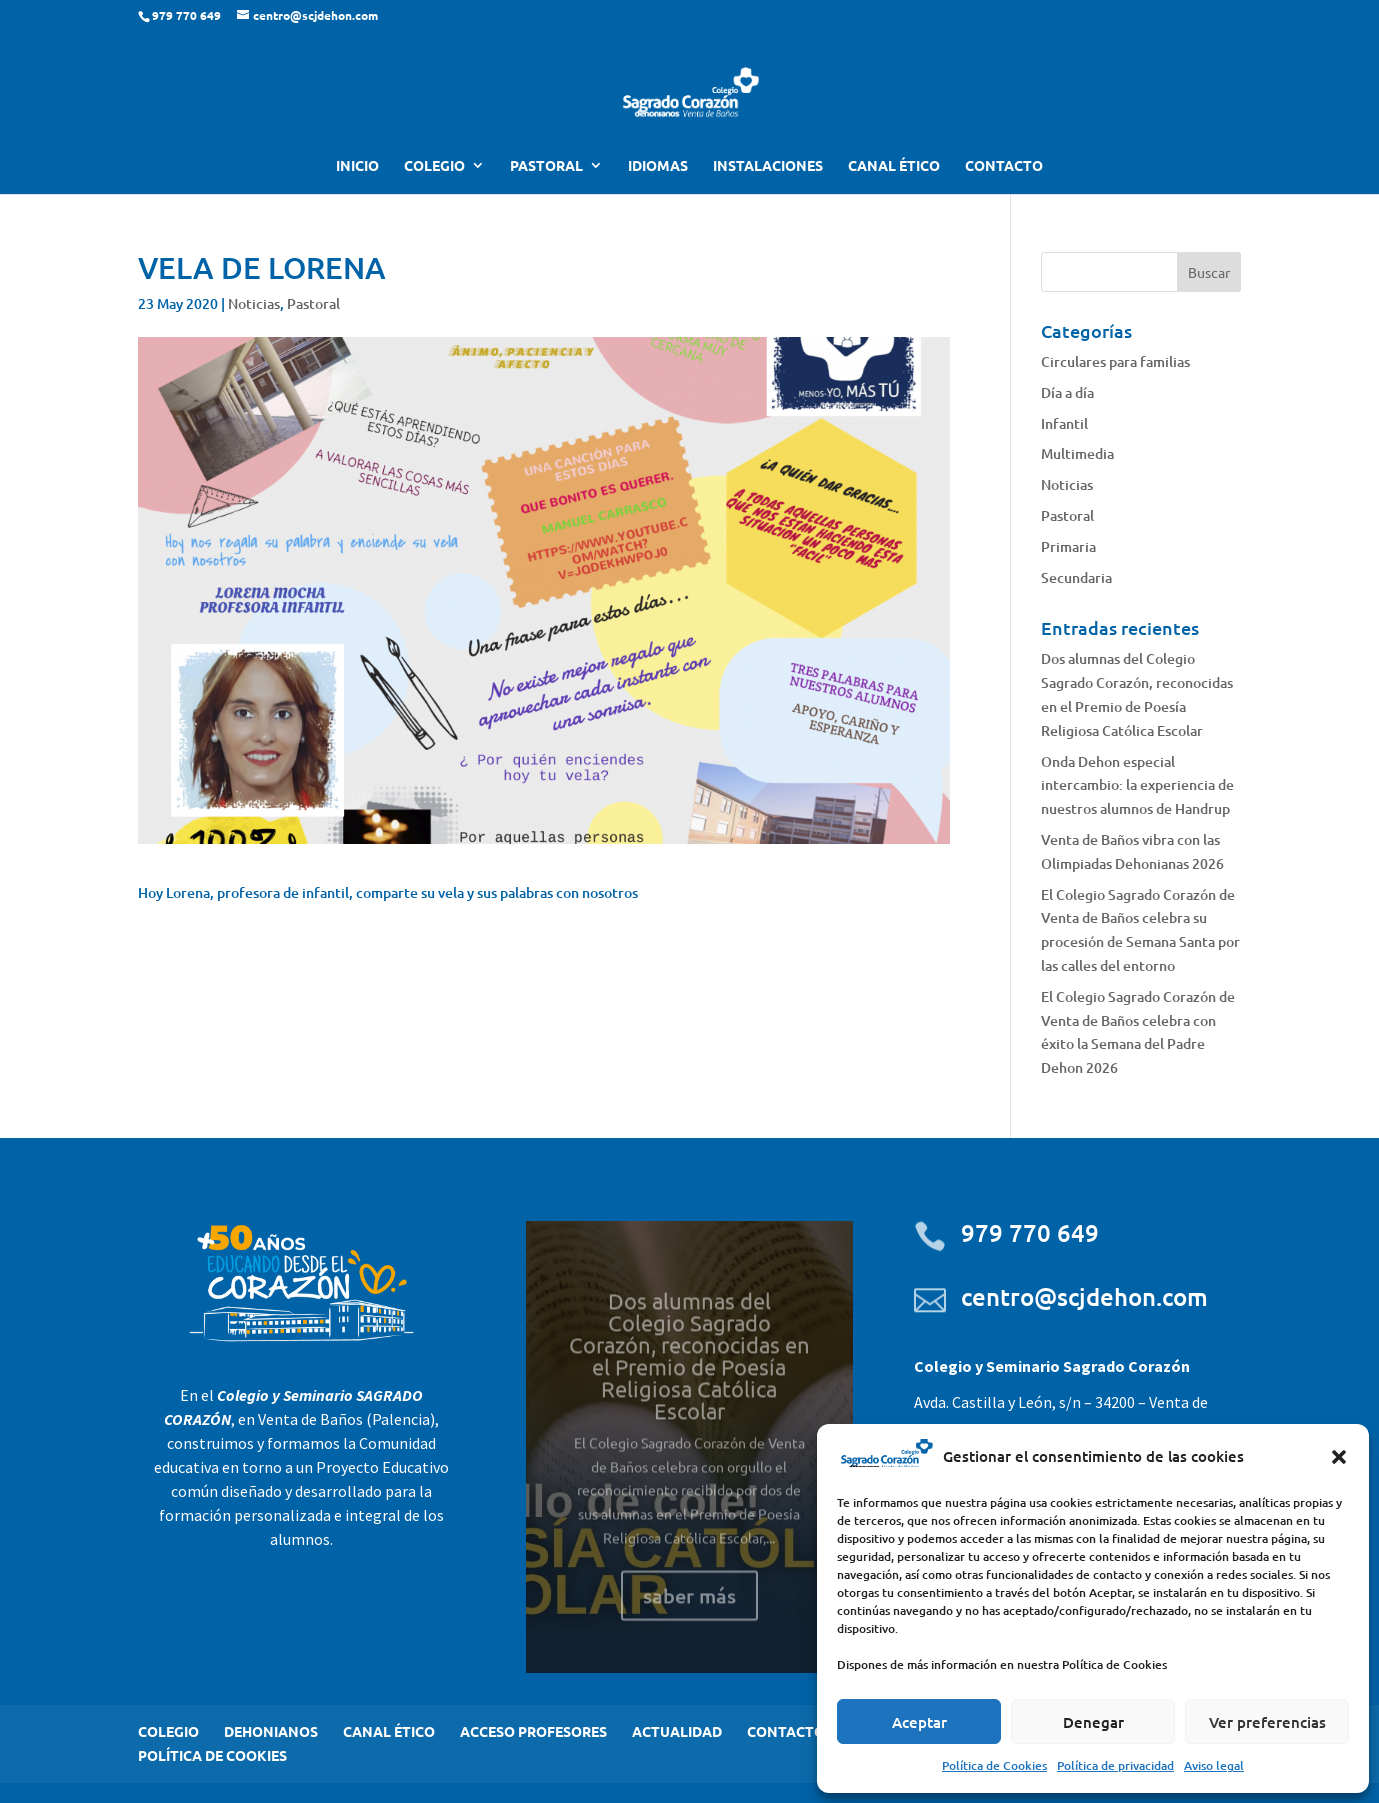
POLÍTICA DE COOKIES (212, 1755)
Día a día (1067, 392)
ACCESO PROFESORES (533, 1731)
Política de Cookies (994, 1765)
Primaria (1068, 546)
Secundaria (1076, 577)
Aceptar (919, 1722)
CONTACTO (1004, 166)
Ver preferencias (1267, 1722)
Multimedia (1077, 453)
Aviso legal (1214, 1765)
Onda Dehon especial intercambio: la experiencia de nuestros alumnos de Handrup (1137, 785)
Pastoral (313, 303)
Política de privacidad (1115, 1765)
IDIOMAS (658, 166)
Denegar (1093, 1722)
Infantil (1064, 423)
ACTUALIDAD (677, 1731)
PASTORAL (546, 166)
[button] (1339, 1457)
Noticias (254, 303)
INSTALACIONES (768, 166)
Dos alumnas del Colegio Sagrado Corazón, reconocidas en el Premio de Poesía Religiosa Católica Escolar (689, 1377)
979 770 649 (1030, 1232)
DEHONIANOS (271, 1731)
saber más (689, 1617)
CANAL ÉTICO (894, 166)
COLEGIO (434, 166)
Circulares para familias (1115, 361)
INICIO (357, 166)
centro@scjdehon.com (1084, 1296)
